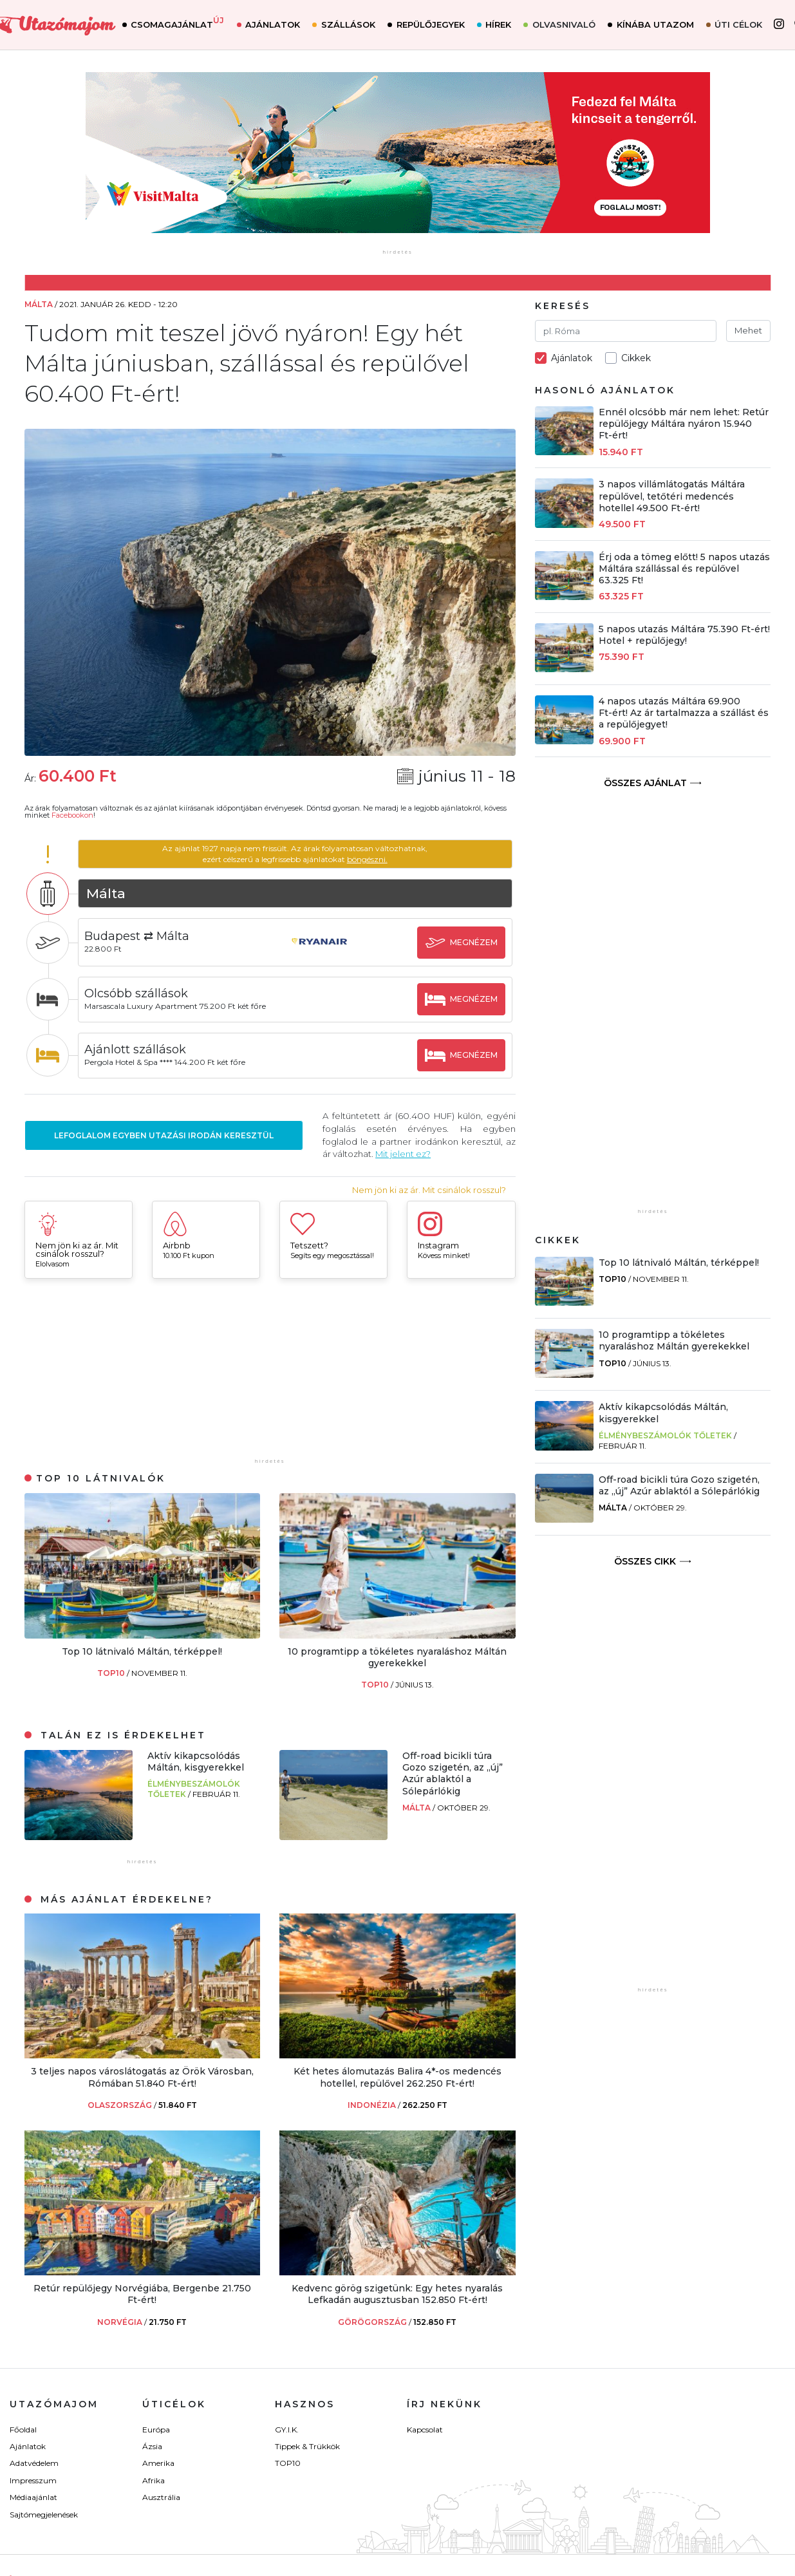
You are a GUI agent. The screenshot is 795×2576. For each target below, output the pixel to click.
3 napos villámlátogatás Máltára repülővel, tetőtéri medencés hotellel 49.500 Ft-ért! (672, 495)
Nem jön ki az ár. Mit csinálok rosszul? (429, 1190)
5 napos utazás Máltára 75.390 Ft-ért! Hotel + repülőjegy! (684, 634)
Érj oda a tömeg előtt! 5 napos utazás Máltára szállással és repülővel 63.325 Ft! (684, 568)
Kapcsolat (425, 2429)
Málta (417, 1807)
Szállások (353, 25)
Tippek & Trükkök (307, 2446)
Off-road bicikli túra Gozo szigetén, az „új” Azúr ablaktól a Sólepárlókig (452, 1773)
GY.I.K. (287, 2429)
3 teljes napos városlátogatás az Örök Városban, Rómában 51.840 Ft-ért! (142, 2077)
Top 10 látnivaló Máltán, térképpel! (142, 1651)
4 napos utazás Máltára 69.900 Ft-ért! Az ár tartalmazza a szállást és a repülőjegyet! (684, 712)
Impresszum (33, 2480)
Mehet (748, 330)
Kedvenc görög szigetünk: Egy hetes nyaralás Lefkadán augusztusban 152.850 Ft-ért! (397, 2294)
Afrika (153, 2480)
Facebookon (72, 815)
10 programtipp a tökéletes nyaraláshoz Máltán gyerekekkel (397, 1657)
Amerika (158, 2463)
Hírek (503, 25)
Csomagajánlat (182, 24)
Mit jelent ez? (404, 1154)
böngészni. (368, 859)
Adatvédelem (34, 2463)
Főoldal (23, 2429)
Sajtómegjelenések (44, 2514)
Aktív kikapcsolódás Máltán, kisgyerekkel (195, 1761)
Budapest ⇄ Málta (138, 936)
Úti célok (743, 25)
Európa (156, 2429)
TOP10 (112, 1673)
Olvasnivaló (568, 25)
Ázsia (152, 2446)
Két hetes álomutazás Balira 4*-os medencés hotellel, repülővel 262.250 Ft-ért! (397, 2077)
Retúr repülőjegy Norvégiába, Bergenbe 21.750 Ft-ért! (142, 2294)
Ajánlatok (277, 25)
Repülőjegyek (434, 25)
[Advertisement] (270, 1374)
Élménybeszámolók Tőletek (665, 1435)
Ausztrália (161, 2497)
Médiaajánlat (33, 2497)
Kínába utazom (659, 25)
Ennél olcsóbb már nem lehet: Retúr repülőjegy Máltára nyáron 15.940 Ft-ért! (684, 423)
